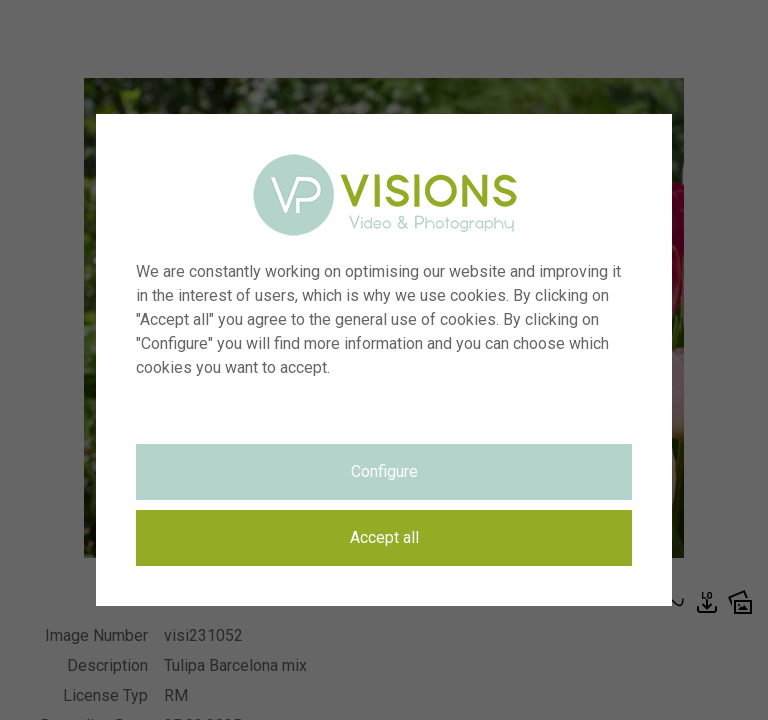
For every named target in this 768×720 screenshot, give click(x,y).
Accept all (384, 537)
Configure (384, 471)
